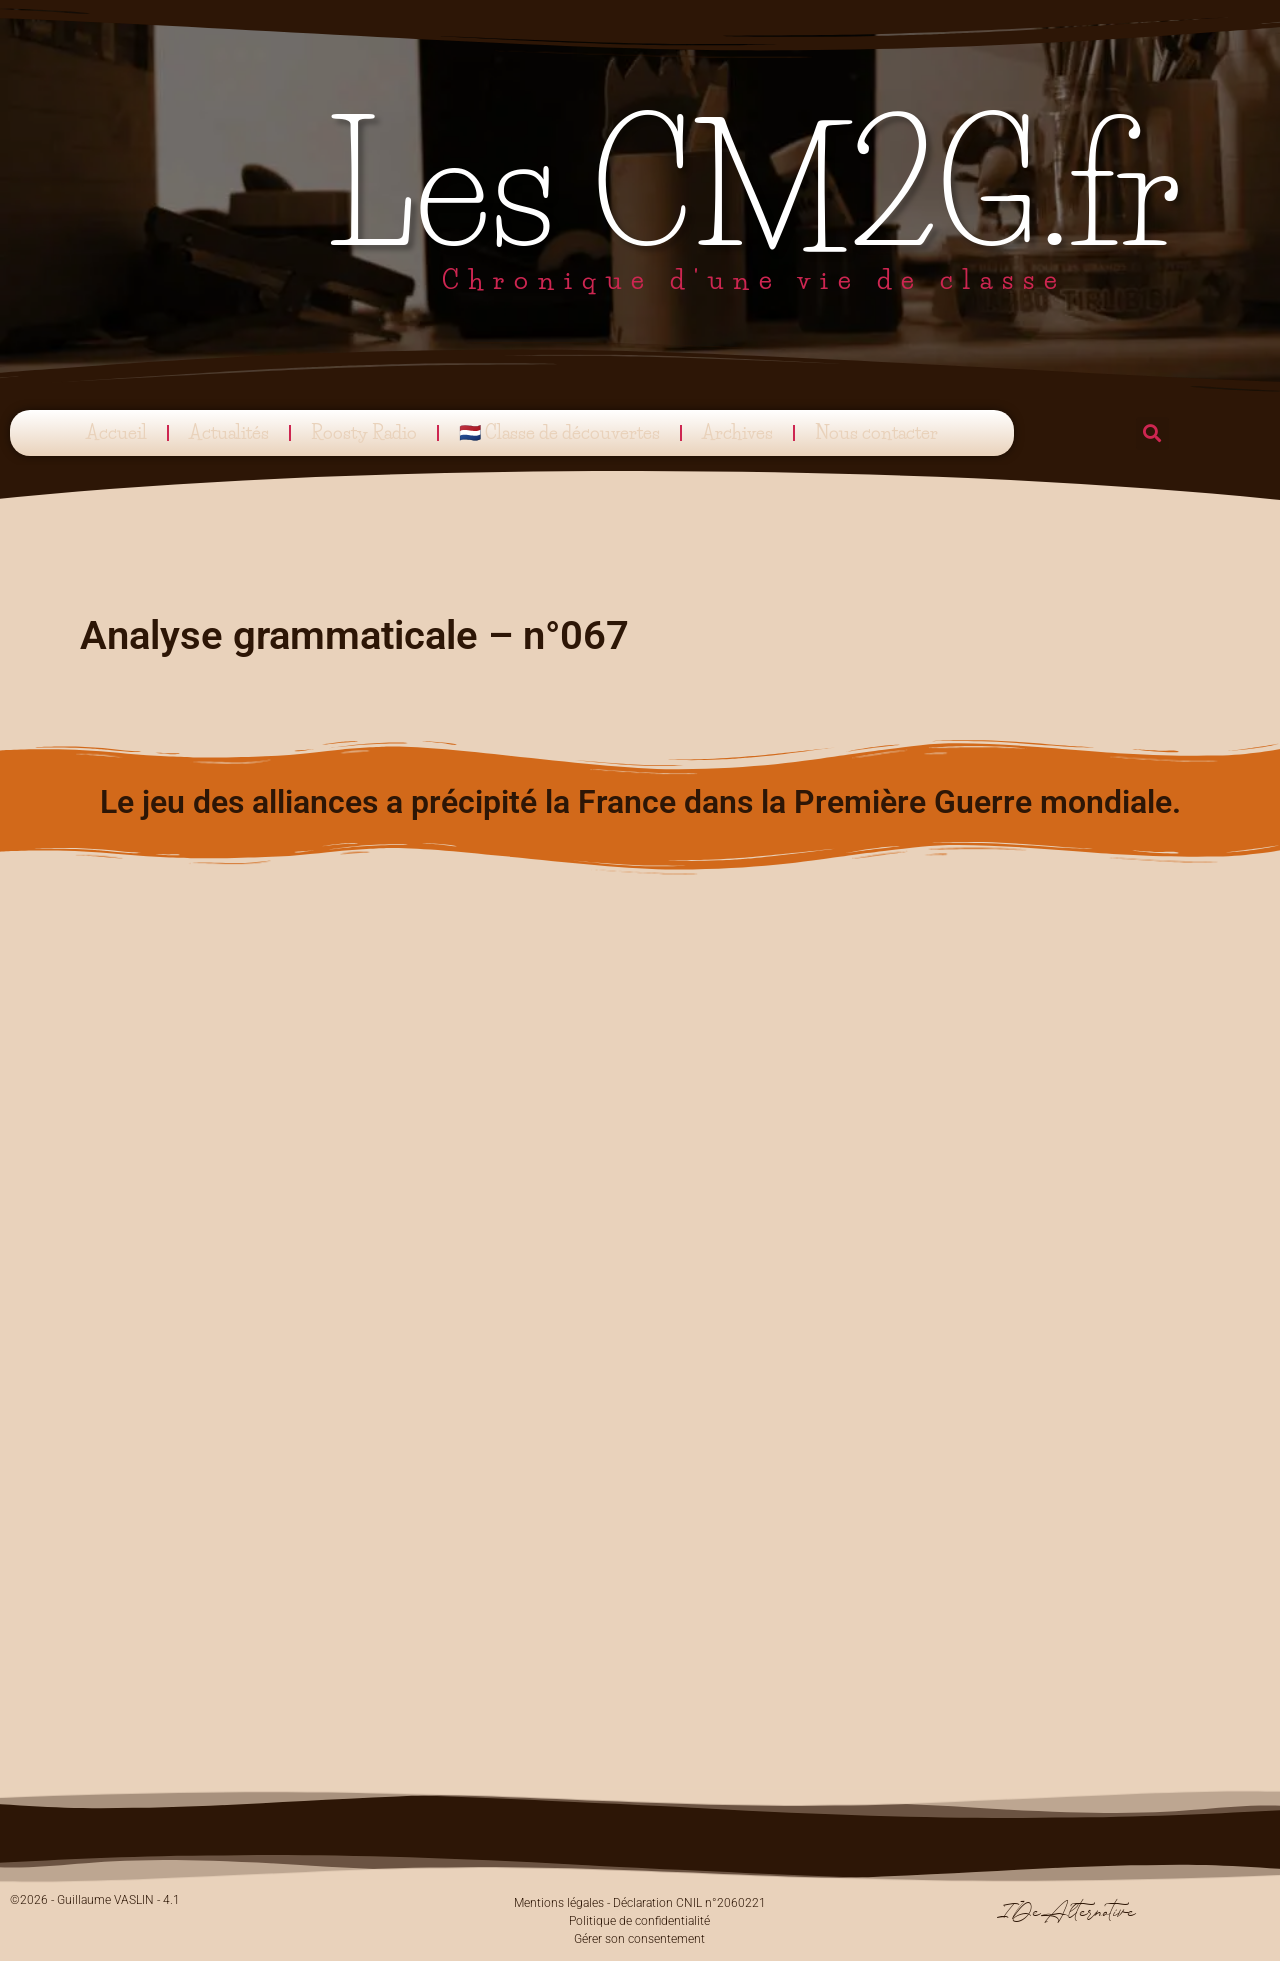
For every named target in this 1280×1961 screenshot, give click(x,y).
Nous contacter (876, 433)
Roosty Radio (364, 433)
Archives (737, 433)
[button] (1152, 433)
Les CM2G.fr (754, 187)
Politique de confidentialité (639, 1921)
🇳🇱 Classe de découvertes (559, 433)
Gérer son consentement (639, 1939)
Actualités (229, 433)
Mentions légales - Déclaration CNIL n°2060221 (640, 1903)
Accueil (116, 433)
